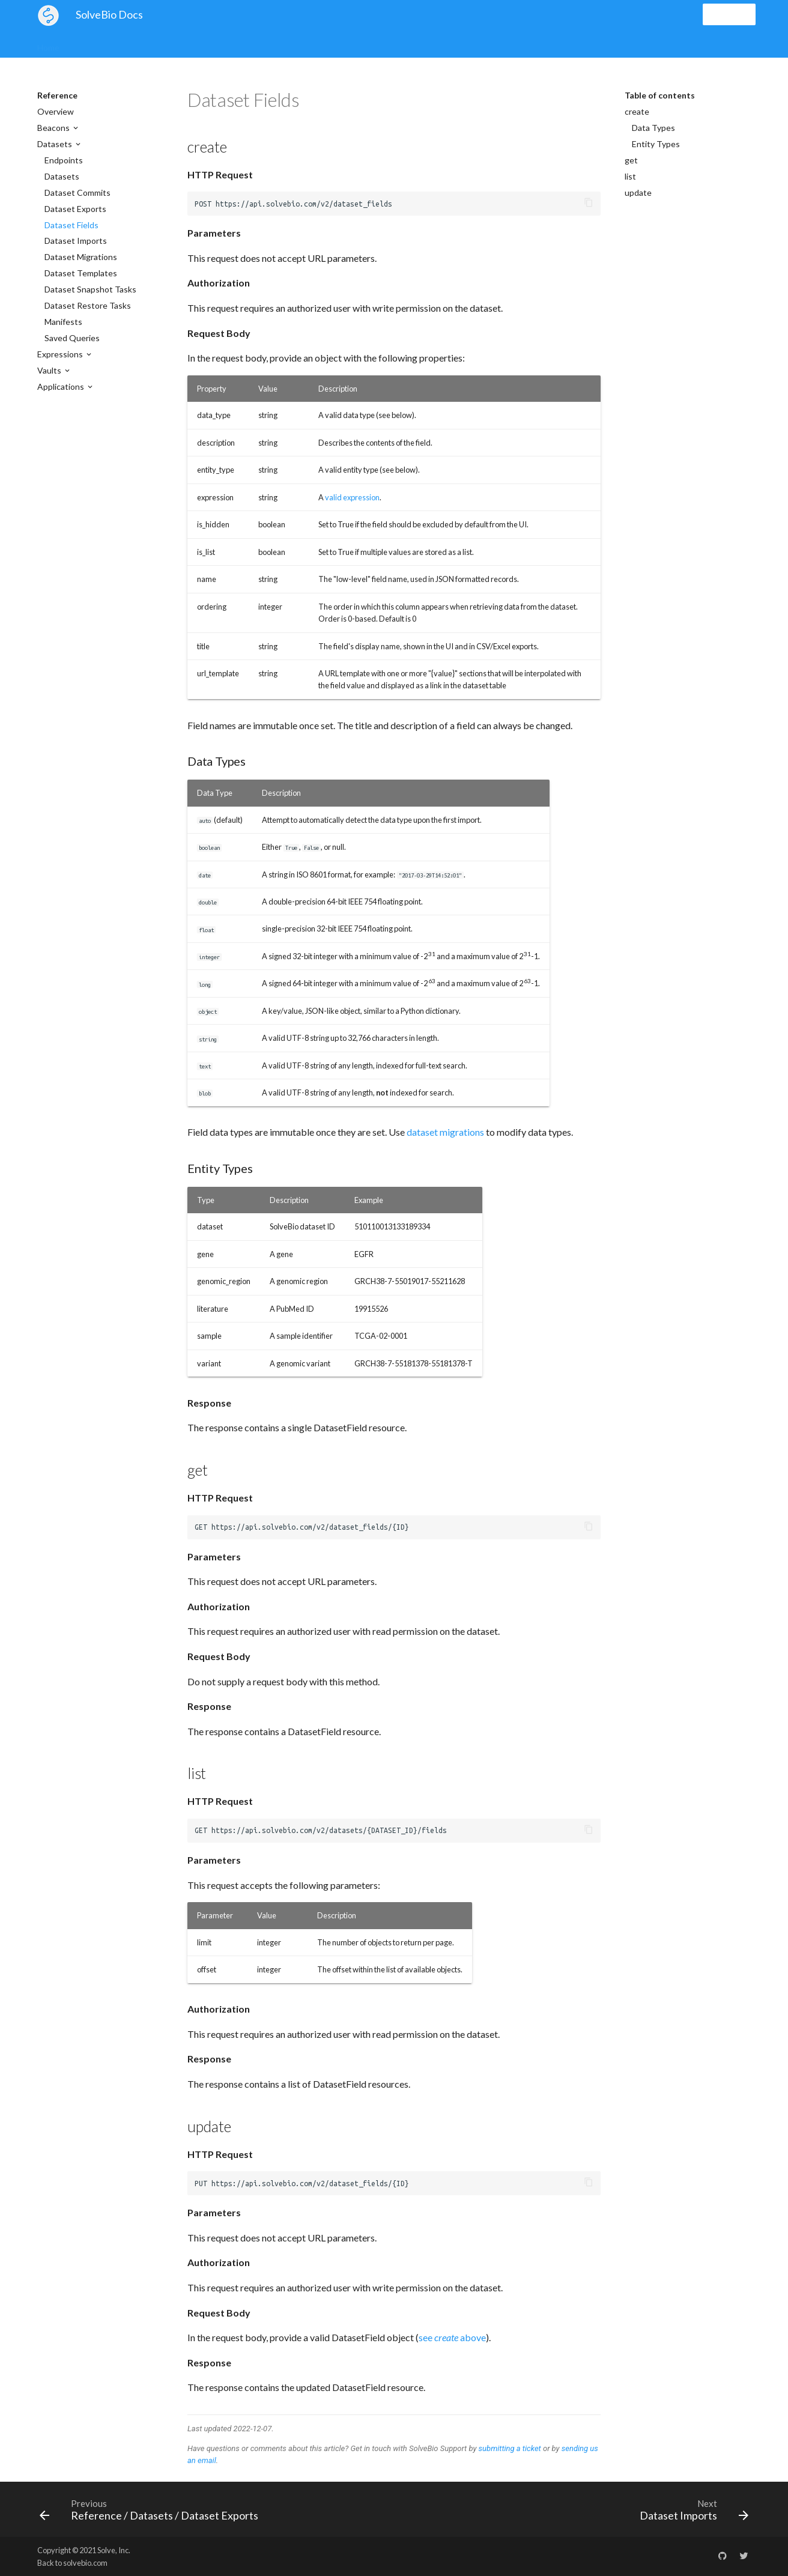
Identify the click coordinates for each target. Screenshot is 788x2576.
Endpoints (63, 160)
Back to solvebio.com (72, 2563)
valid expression (352, 497)
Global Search (101, 43)
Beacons (54, 128)
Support (525, 43)
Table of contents (660, 95)
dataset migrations (445, 1132)
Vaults (154, 43)
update (638, 192)
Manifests (63, 322)
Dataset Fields (71, 225)
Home (48, 43)
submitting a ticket (510, 2448)
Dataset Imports (75, 240)
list (630, 176)
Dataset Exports (75, 209)
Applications (317, 43)
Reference (427, 43)
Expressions (255, 43)
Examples (374, 43)
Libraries (478, 43)
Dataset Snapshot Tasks (90, 289)
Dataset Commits (77, 192)
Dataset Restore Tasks (87, 305)
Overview (55, 111)
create (637, 111)
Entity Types (656, 144)
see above (452, 2337)
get (631, 160)
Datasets (199, 43)
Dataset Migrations (80, 257)
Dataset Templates (80, 273)
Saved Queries (72, 338)
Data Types (653, 128)
